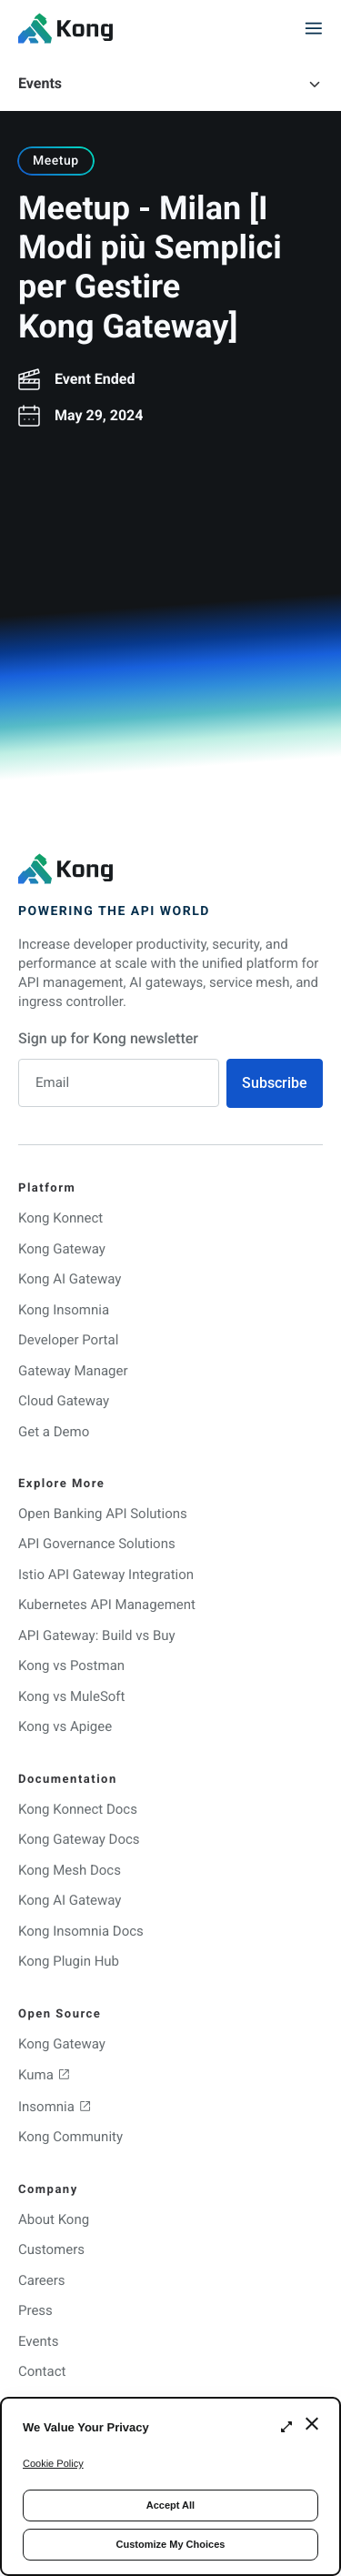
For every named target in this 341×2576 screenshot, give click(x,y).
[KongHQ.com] (65, 28)
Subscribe (274, 1083)
